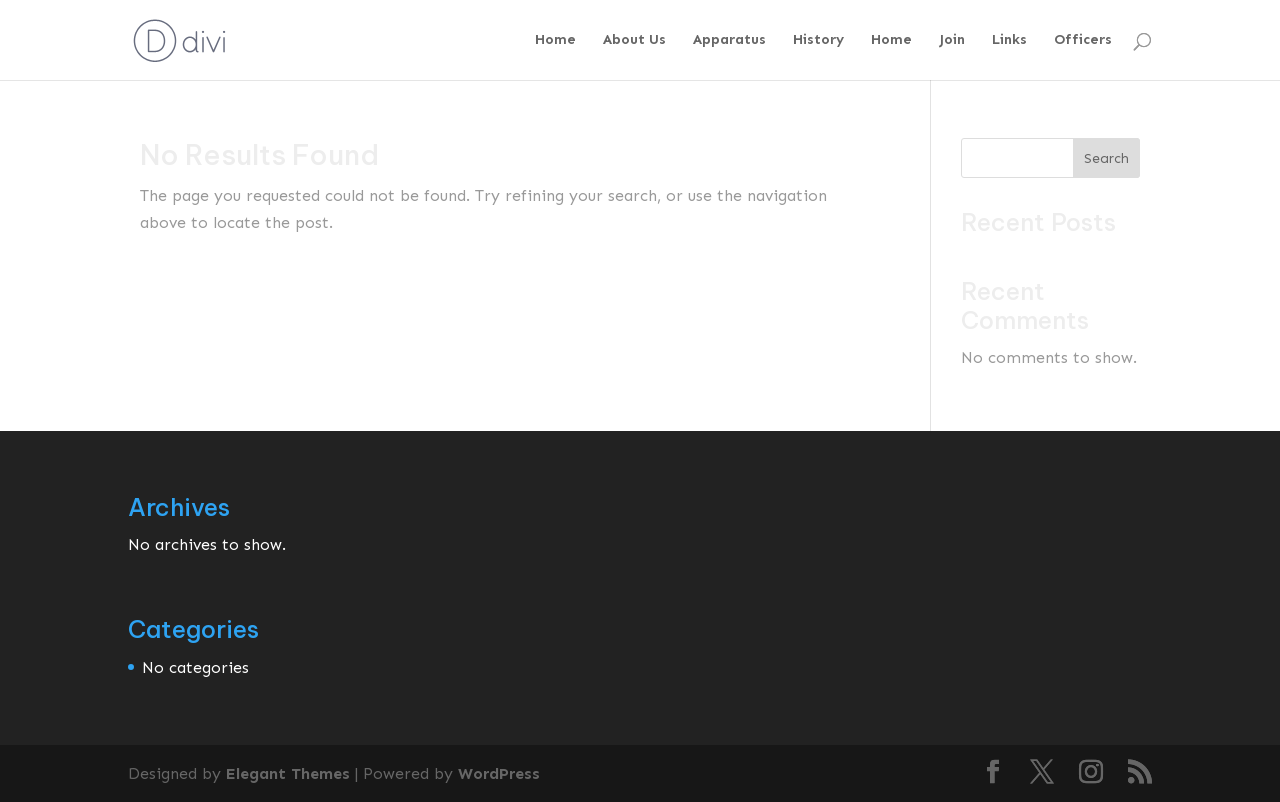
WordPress (499, 773)
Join (952, 40)
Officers (1083, 40)
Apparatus (729, 40)
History (818, 40)
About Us (634, 40)
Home (555, 40)
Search (1106, 158)
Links (1009, 40)
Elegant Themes (288, 773)
